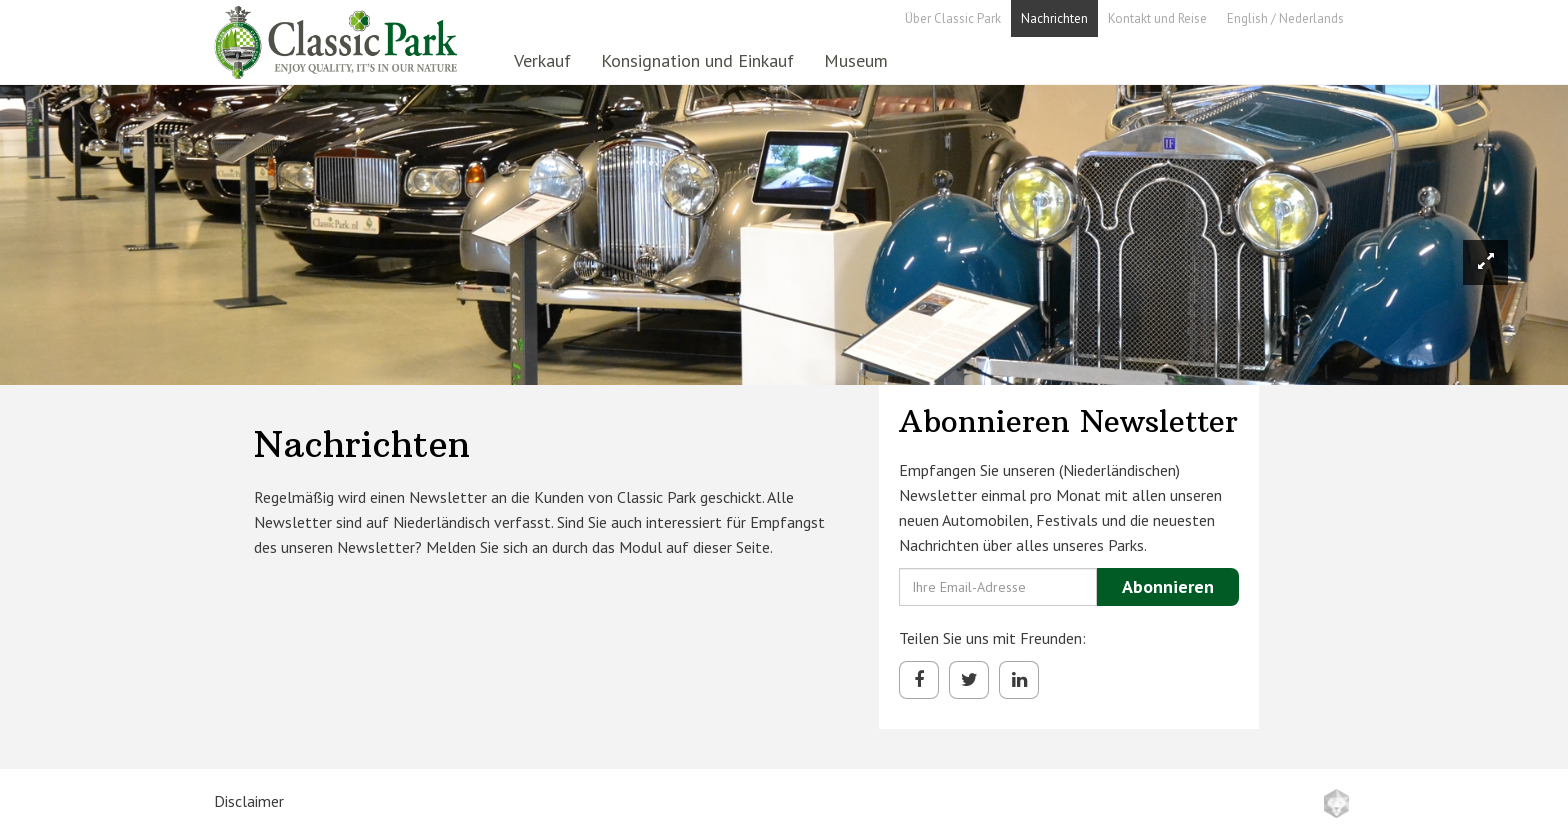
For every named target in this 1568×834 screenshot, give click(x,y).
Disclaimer (249, 801)
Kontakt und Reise (1157, 18)
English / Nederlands (1285, 18)
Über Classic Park (953, 18)
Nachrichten (1054, 18)
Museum (856, 60)
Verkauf (542, 60)
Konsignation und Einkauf (697, 60)
